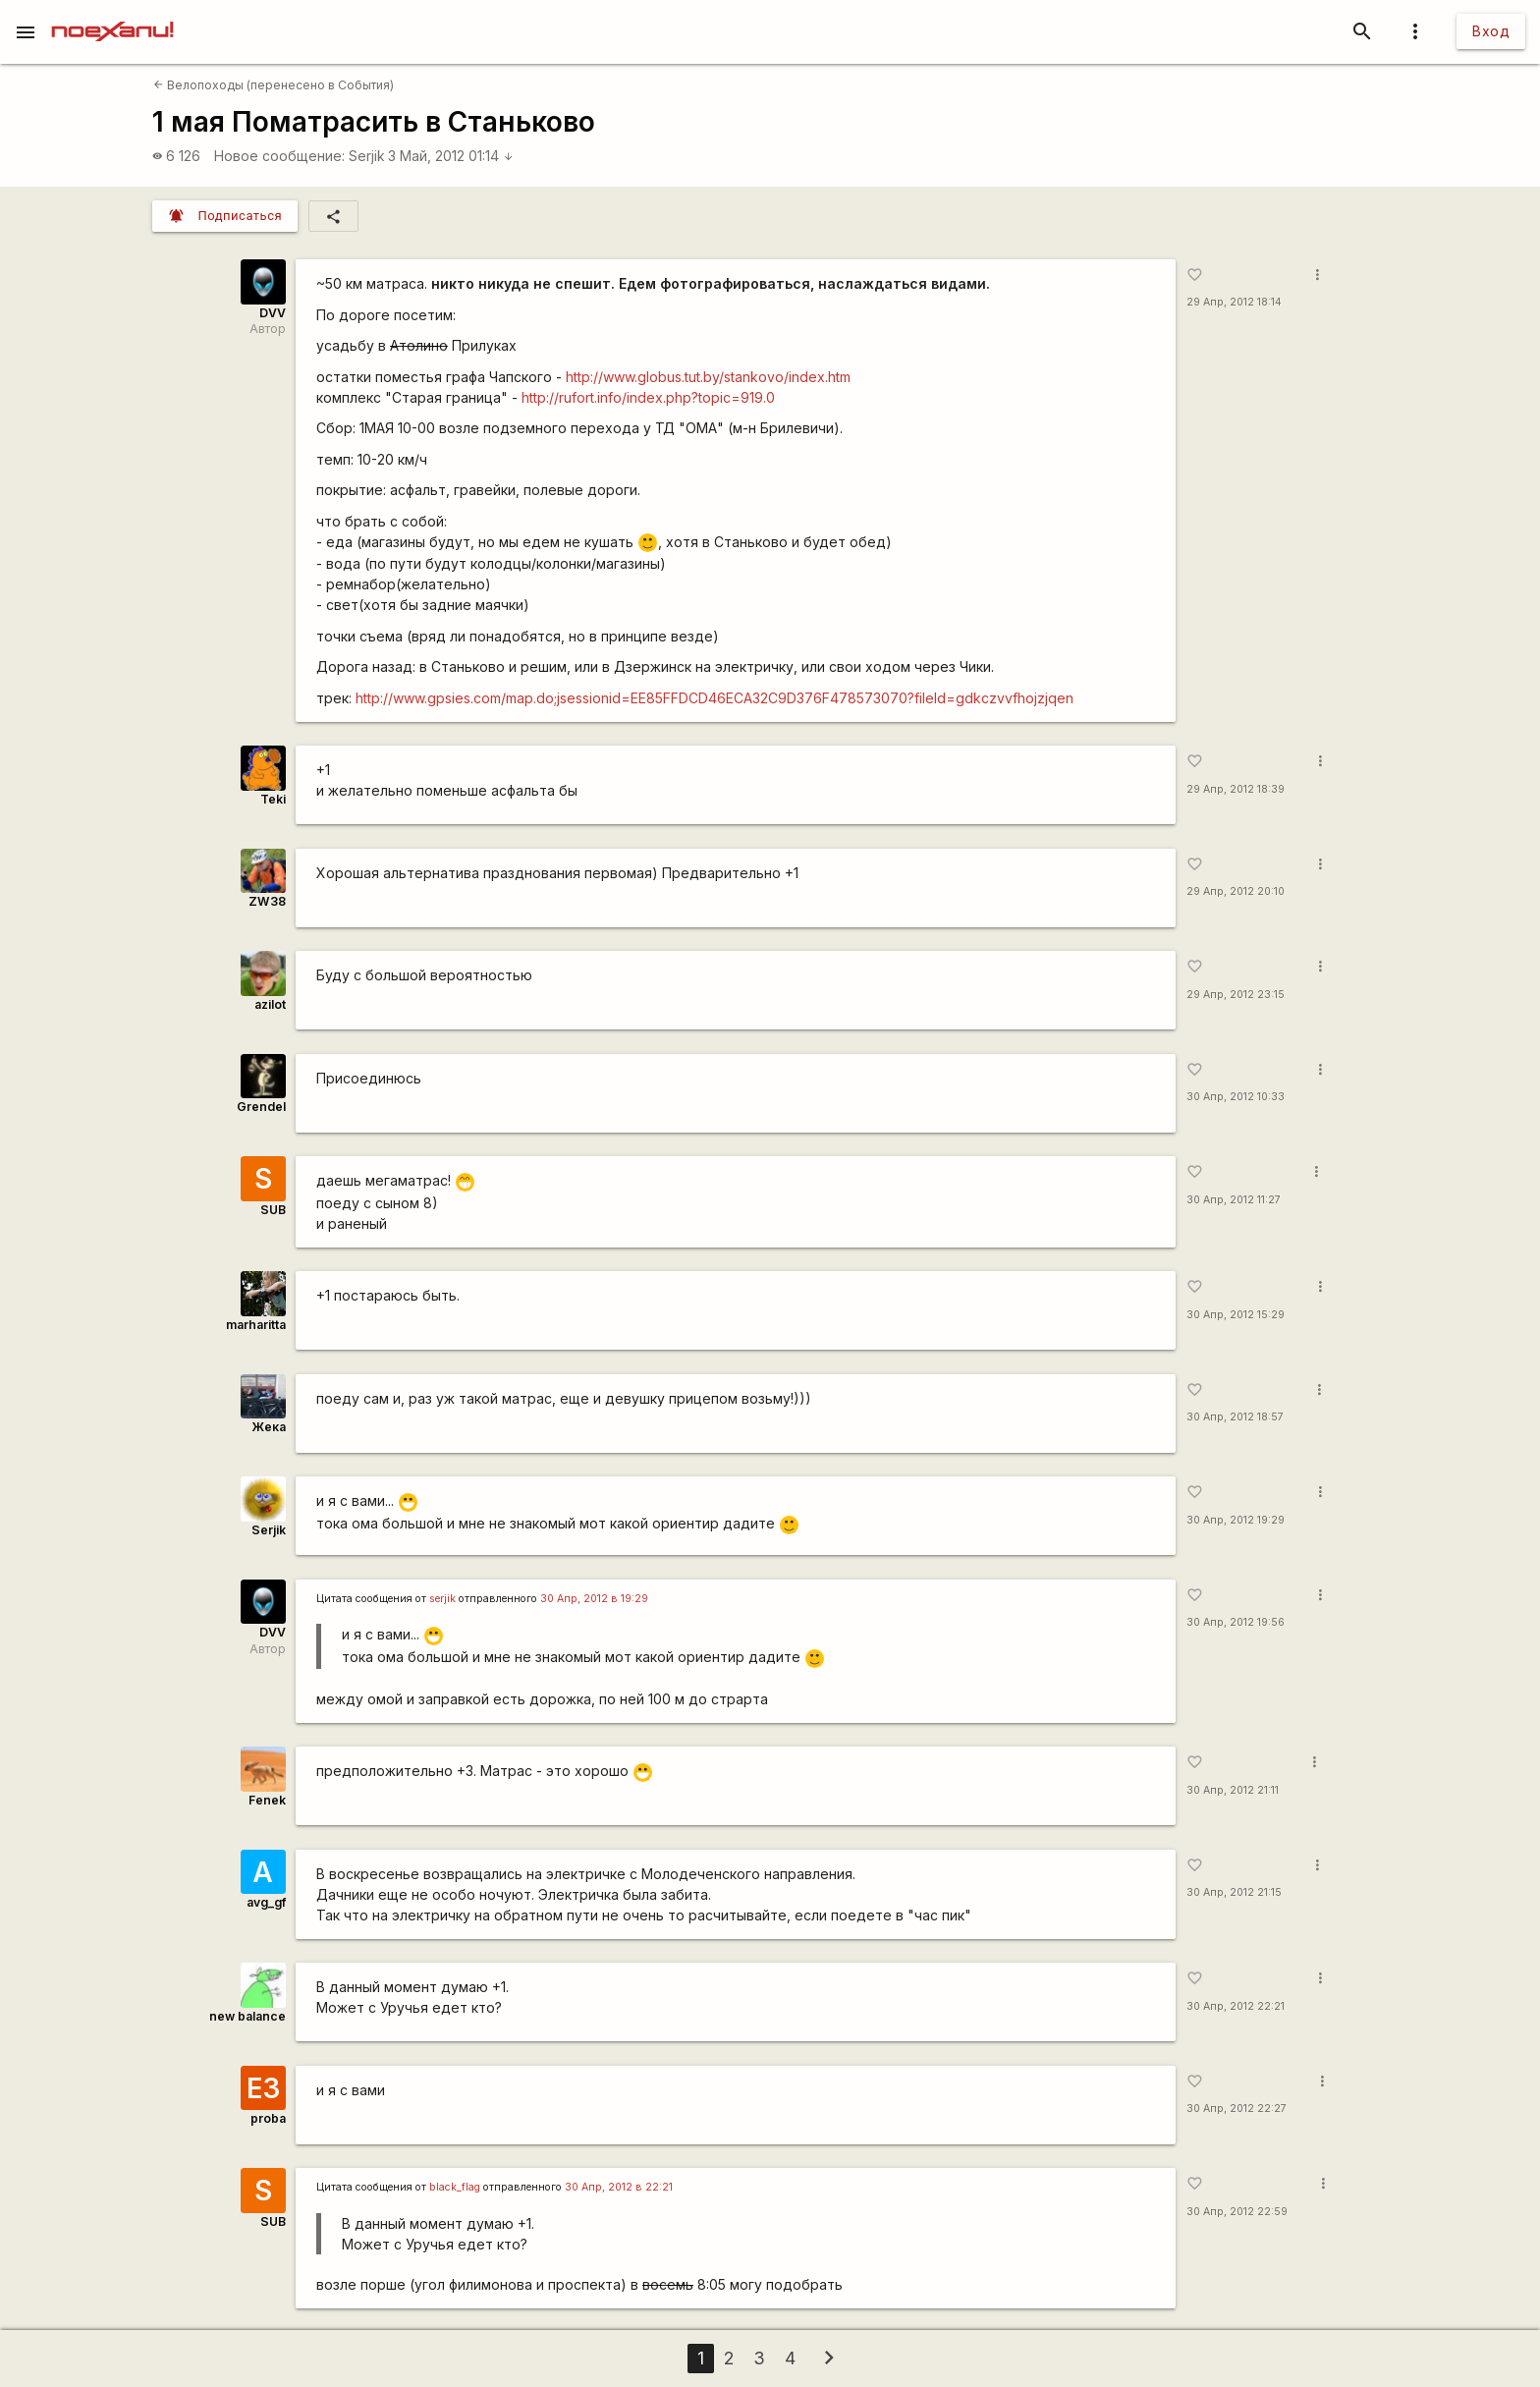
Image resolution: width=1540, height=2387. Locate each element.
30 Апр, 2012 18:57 (1235, 1417)
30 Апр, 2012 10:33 (1235, 1096)
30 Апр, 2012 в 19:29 (594, 1598)
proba (268, 2118)
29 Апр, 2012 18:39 (1235, 789)
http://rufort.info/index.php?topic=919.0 (648, 397)
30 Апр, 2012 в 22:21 (619, 2187)
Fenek (267, 1800)
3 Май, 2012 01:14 (451, 155)
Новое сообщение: (279, 155)
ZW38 (267, 901)
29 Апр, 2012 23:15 (1235, 994)
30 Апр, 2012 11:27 (1233, 1200)
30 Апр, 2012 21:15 (1234, 1892)
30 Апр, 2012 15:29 (1235, 1314)
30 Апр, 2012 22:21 (1235, 2006)
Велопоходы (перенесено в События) (273, 85)
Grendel (261, 1106)
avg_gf (266, 1902)
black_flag (454, 2187)
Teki (273, 799)
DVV (272, 312)
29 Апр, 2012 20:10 (1235, 891)
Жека (268, 1426)
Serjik (367, 155)
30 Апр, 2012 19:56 (1235, 1622)
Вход (1491, 31)
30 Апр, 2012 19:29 (1235, 1520)
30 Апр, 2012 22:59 (1237, 2211)
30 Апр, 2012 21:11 (1232, 1790)
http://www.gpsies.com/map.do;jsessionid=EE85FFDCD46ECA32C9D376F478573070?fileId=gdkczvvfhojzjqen (714, 698)
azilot (270, 1004)
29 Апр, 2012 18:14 (1234, 302)
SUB (273, 1209)
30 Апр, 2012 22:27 (1236, 2108)
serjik (442, 1598)
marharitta (256, 1324)
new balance (247, 2016)
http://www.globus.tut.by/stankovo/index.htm (708, 376)
